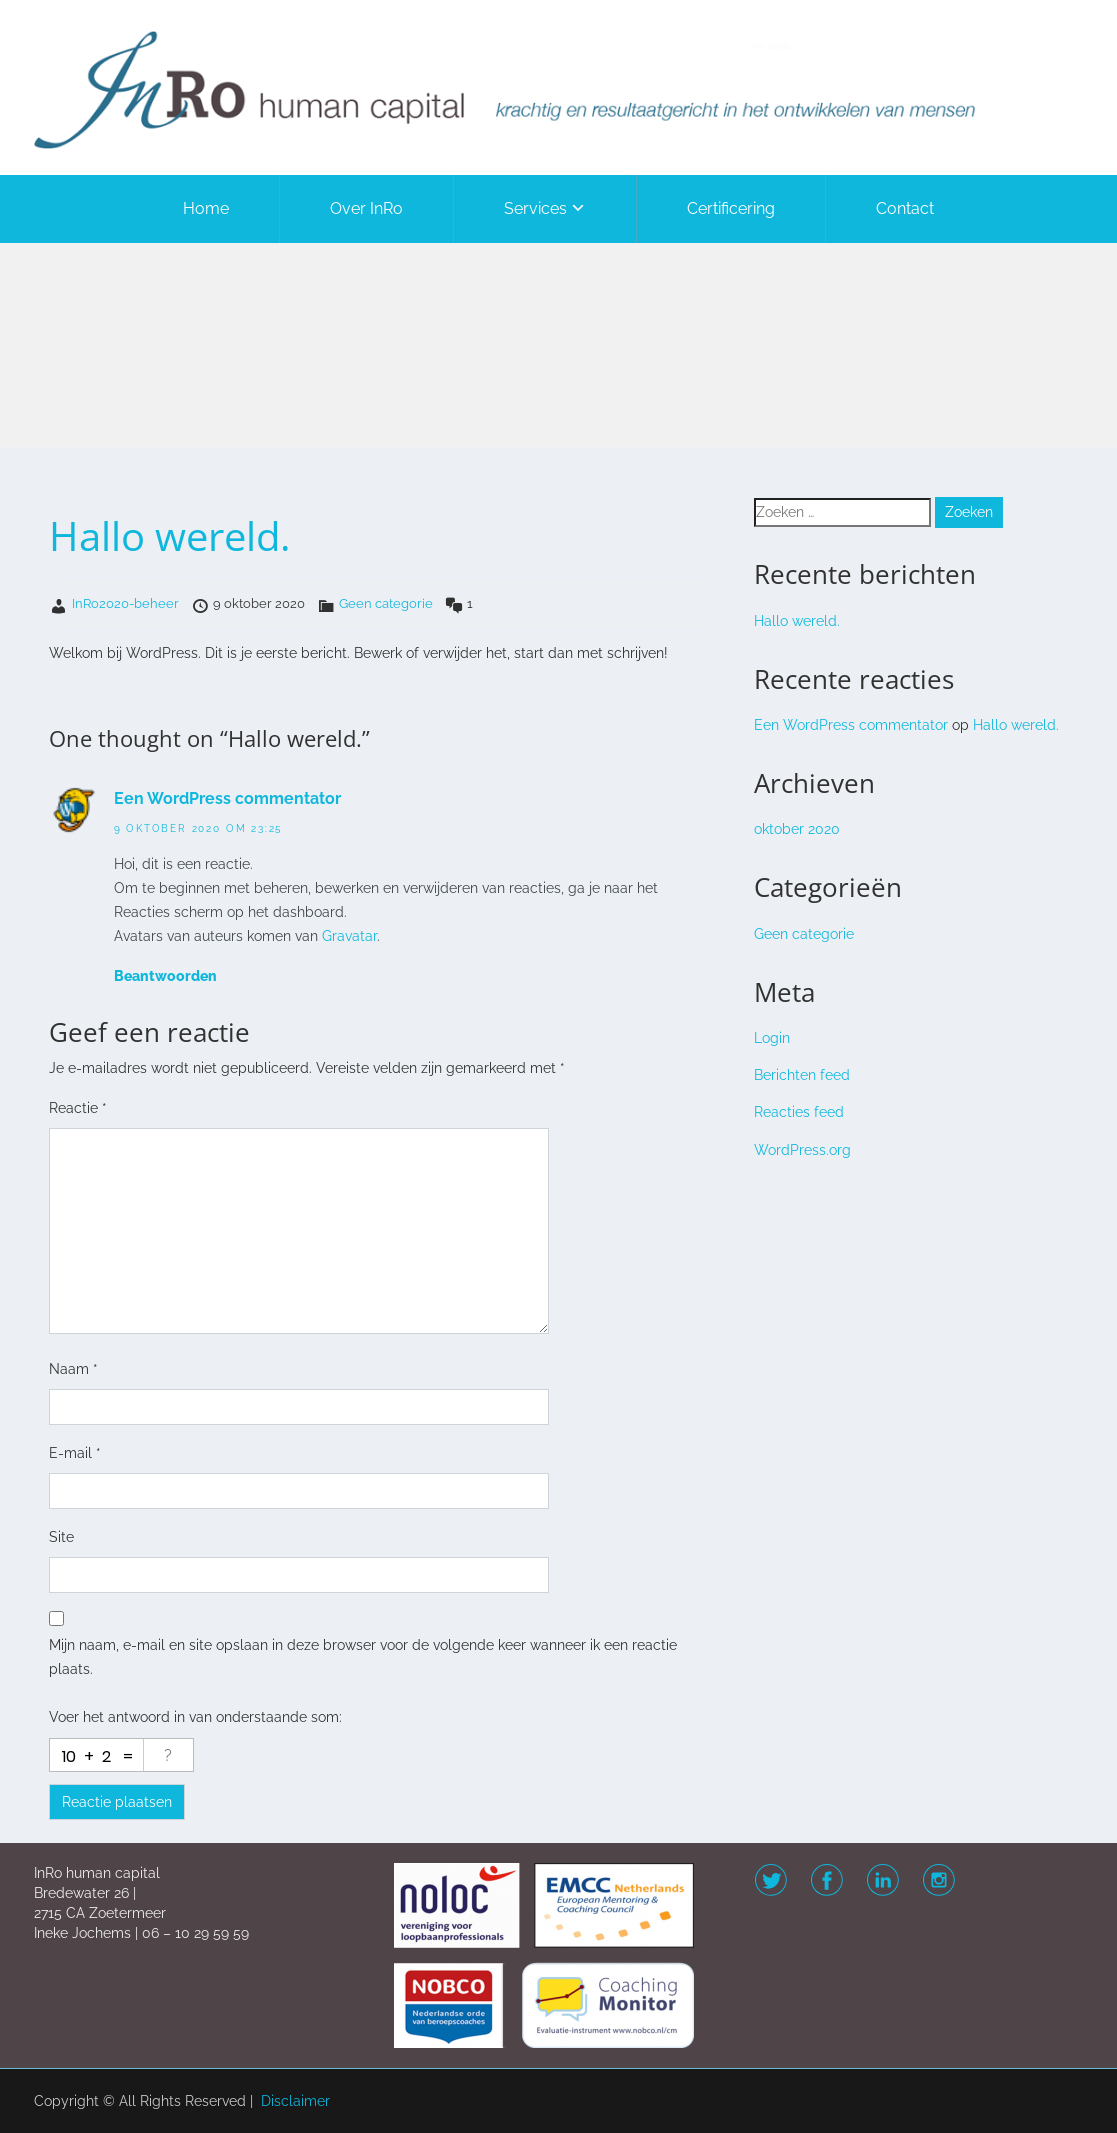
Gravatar (349, 936)
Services (535, 208)
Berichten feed (802, 1075)
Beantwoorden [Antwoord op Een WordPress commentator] (165, 976)
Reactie (78, 1108)
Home (206, 208)
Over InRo (366, 208)
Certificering (731, 208)
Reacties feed (799, 1112)
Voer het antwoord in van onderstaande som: (195, 1717)
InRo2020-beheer (125, 603)
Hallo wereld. (797, 621)
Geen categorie (386, 603)
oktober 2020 (797, 829)
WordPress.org (802, 1150)
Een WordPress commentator (227, 798)
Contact (905, 208)
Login (772, 1038)
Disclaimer (295, 2101)
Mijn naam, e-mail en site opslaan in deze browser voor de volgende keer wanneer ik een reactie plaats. (363, 1657)
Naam (73, 1369)
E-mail (75, 1453)
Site (61, 1537)
